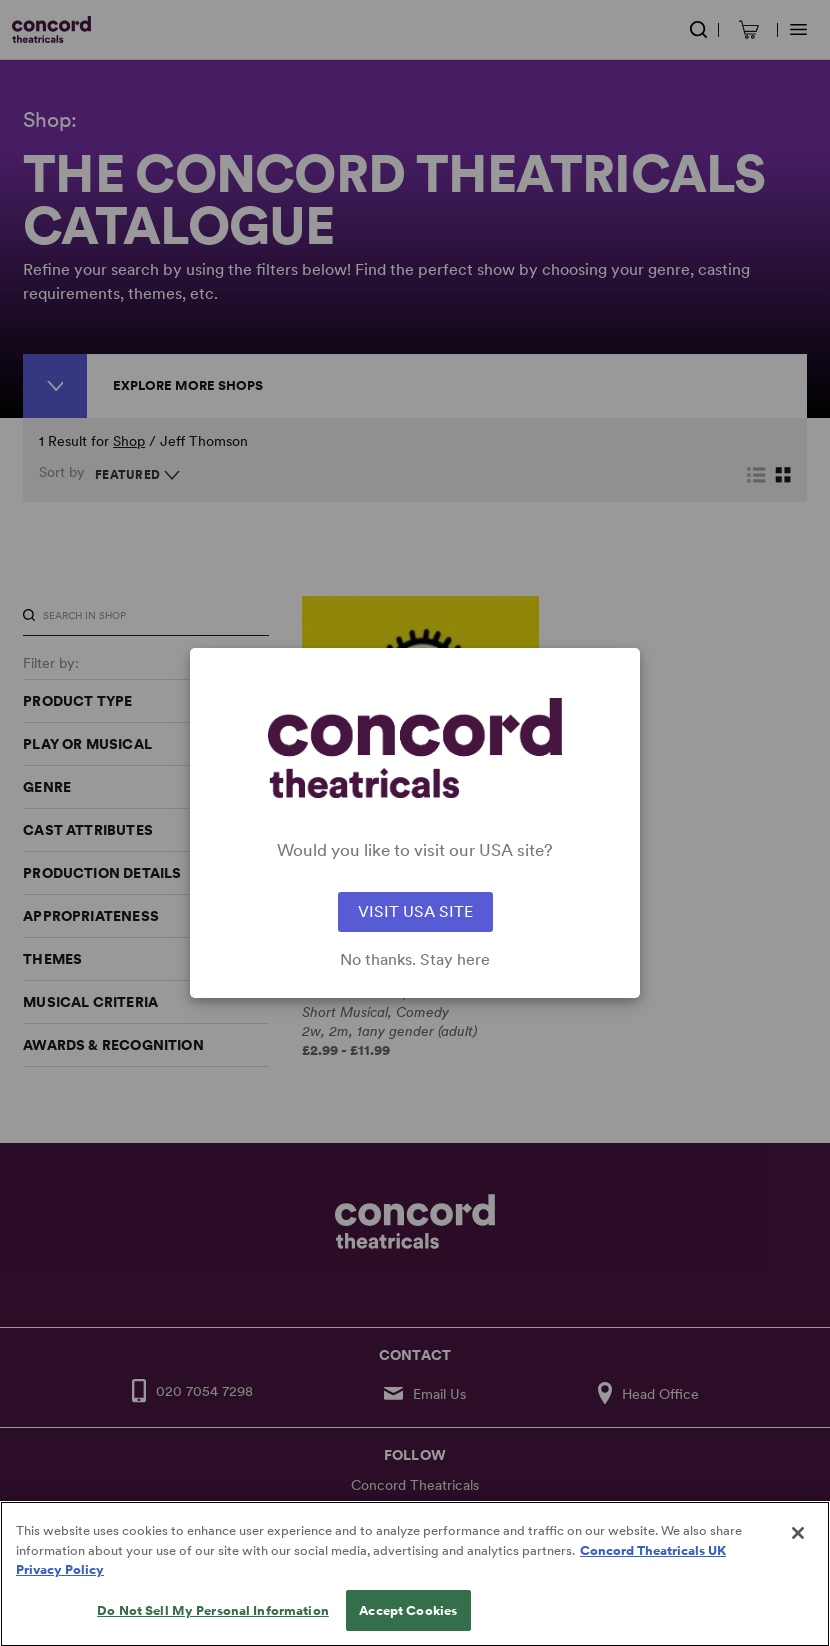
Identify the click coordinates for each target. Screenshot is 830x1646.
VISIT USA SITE (415, 911)
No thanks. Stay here (415, 960)
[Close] (798, 1563)
